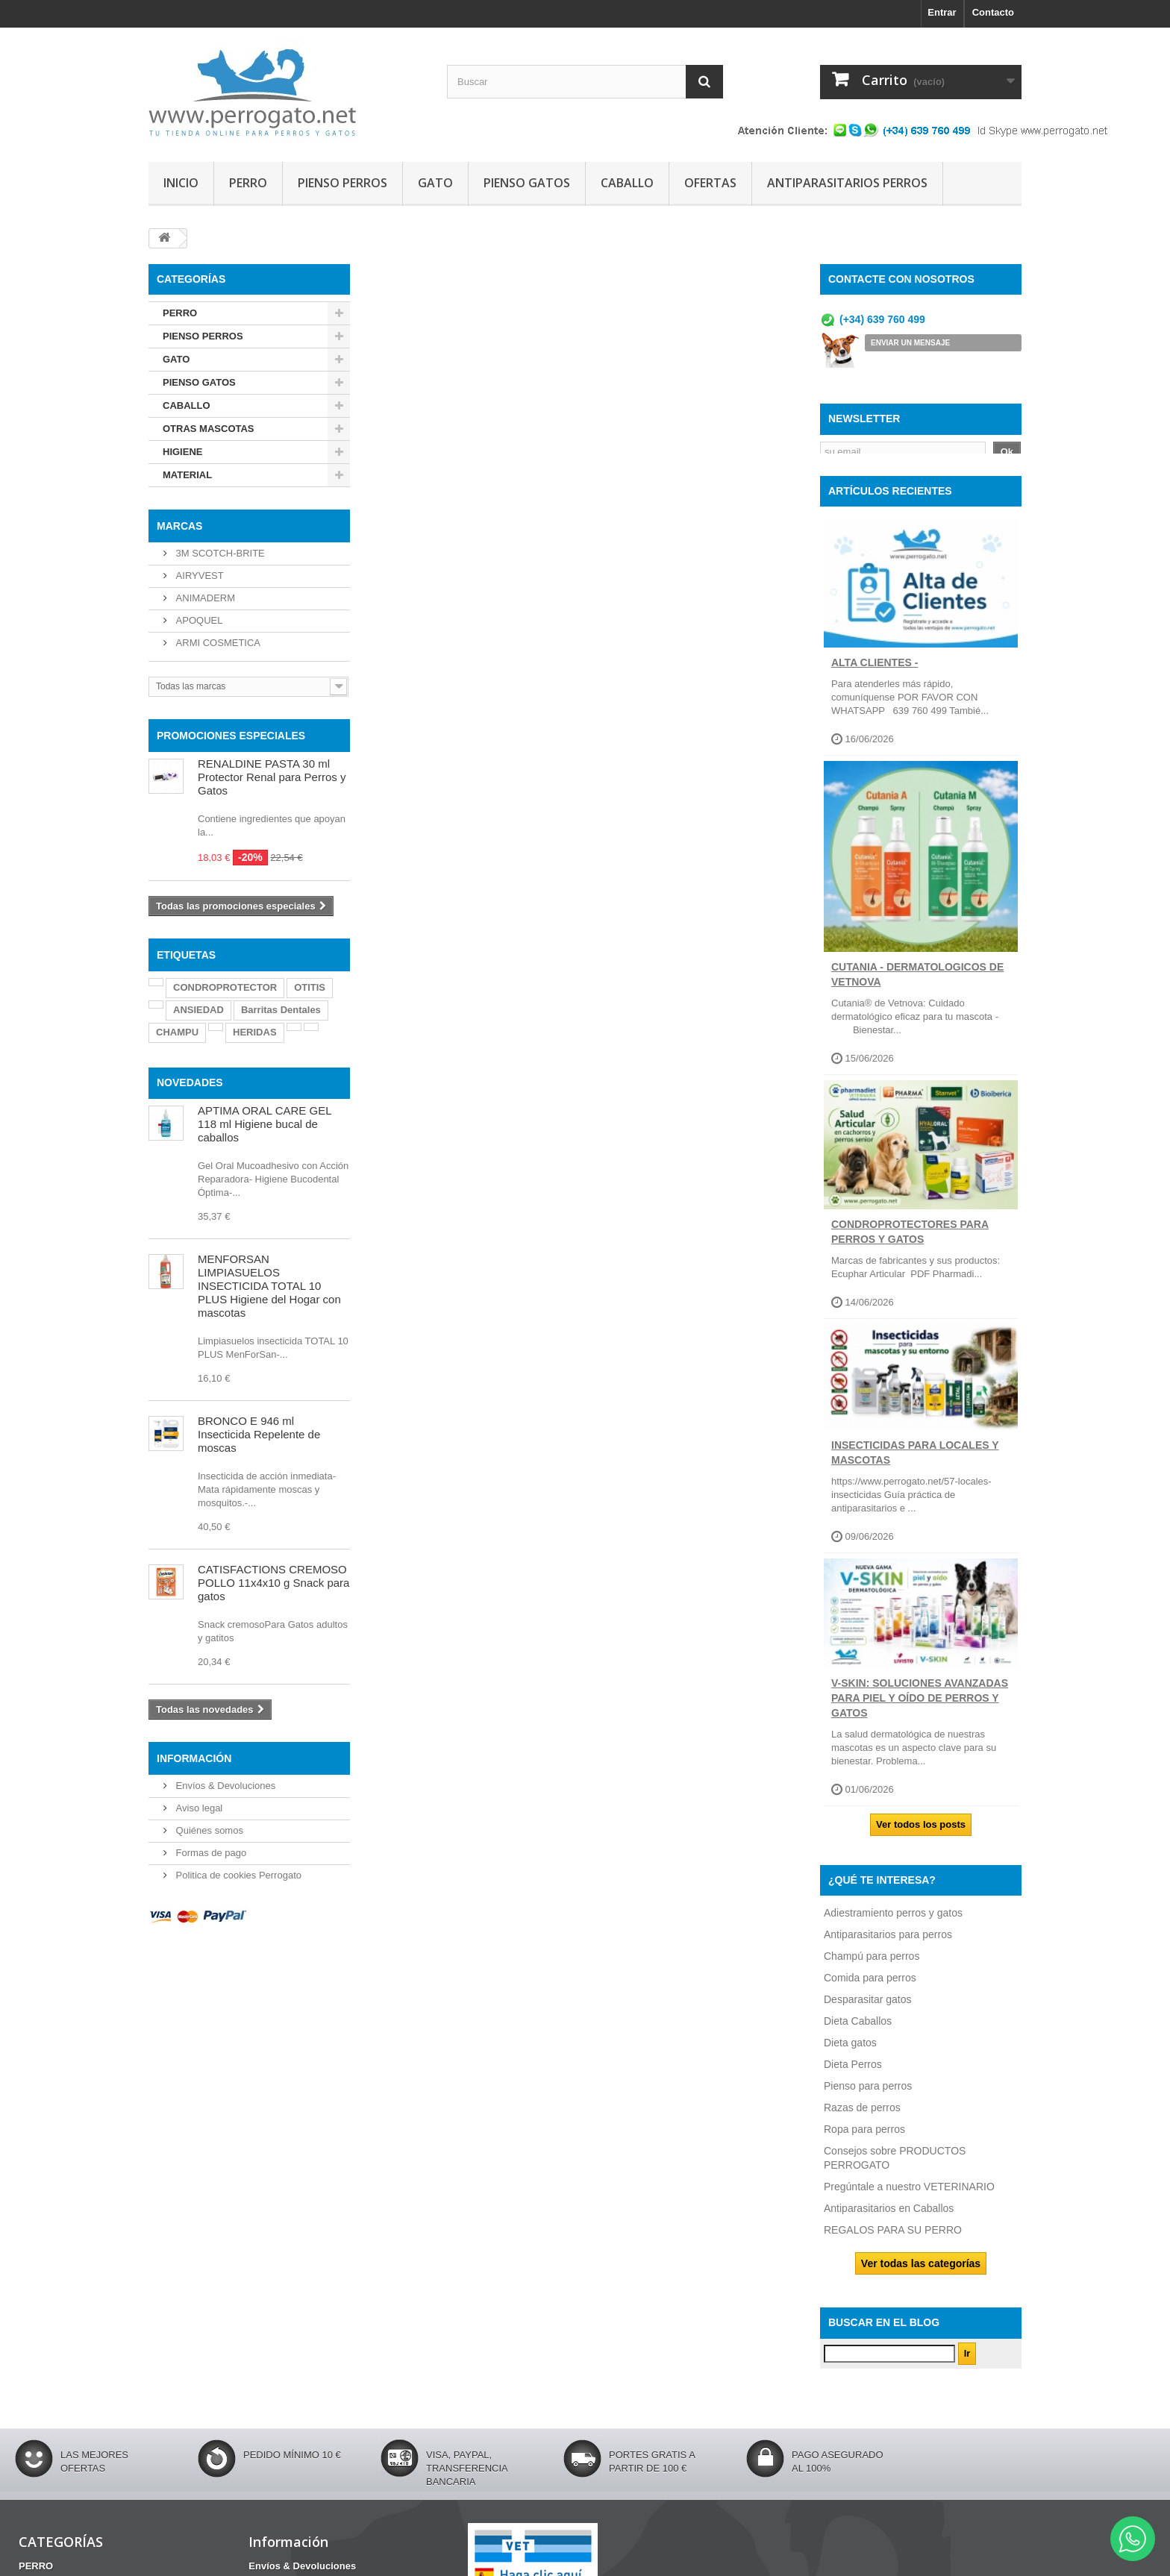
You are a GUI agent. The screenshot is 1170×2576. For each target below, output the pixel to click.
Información (194, 1758)
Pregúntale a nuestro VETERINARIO (909, 2195)
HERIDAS (255, 1032)
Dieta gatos (850, 2051)
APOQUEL (197, 620)
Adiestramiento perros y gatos (893, 1921)
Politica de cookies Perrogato (237, 1875)
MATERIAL (187, 474)
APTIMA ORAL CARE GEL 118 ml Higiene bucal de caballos (264, 1124)
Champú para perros (871, 1964)
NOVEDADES (190, 1082)
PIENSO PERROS (342, 183)
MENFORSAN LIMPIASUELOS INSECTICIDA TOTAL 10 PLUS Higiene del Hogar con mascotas (269, 1286)
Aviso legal (197, 1808)
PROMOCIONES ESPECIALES (231, 736)
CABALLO (627, 183)
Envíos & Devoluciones (224, 1785)
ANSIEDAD (198, 1009)
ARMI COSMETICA (216, 642)
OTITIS (309, 987)
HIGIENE (182, 451)
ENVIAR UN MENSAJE (910, 343)
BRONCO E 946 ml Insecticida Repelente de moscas (259, 1434)
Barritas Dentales (281, 1009)
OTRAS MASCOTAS (208, 428)
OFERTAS (710, 183)
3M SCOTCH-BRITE (219, 553)
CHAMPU (177, 1032)
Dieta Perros (853, 2072)
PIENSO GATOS (527, 183)
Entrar (941, 12)
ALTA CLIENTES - (874, 671)
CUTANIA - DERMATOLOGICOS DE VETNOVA (917, 982)
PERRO (248, 183)
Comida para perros (870, 1986)
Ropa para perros (864, 2137)
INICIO (180, 183)
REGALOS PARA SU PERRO (893, 2238)
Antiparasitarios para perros (888, 1943)
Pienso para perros (868, 2094)
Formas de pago (209, 1852)
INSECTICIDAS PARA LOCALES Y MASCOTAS (915, 1460)
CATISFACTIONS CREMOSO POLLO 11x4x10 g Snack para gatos (273, 1582)
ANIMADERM (204, 598)
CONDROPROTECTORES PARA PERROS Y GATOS (910, 1239)
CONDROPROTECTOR (225, 987)
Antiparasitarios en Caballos (889, 2216)
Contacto (993, 12)
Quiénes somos (208, 1830)
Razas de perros (862, 2116)
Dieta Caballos (858, 2029)
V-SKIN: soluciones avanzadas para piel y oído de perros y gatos (919, 1706)
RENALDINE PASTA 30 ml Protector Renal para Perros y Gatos (271, 777)
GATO (435, 183)
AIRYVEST (198, 575)
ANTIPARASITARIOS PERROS (847, 183)
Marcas (179, 526)
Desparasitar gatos (868, 2008)
